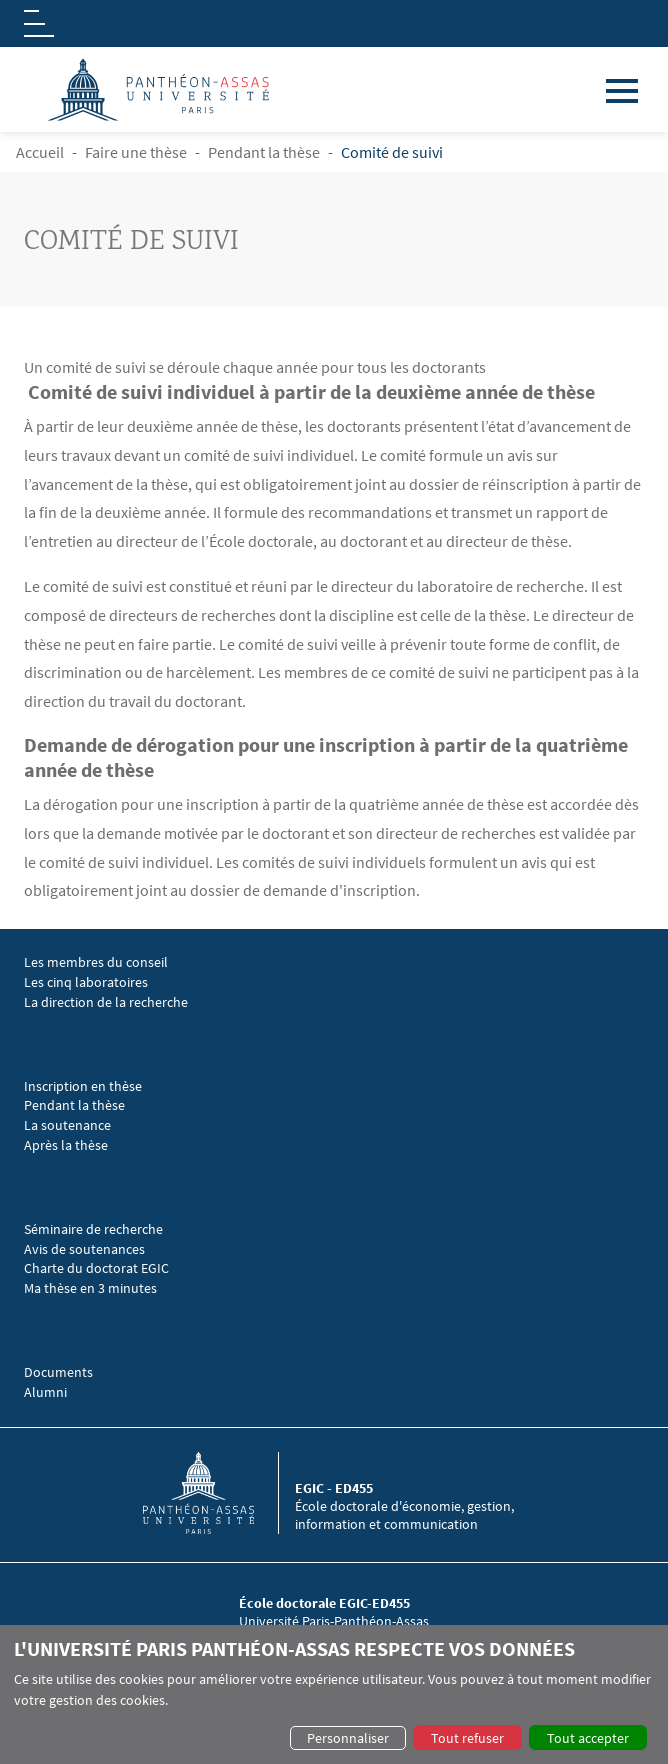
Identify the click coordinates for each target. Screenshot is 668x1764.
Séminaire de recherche (95, 1229)
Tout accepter (588, 1738)
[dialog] (334, 1694)
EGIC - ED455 (334, 1488)
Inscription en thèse (83, 1086)
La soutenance (67, 1125)
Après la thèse (66, 1145)
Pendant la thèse (264, 152)
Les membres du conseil (96, 962)
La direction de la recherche (106, 1002)
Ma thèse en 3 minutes (90, 1288)
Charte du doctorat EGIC (96, 1268)
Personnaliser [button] (348, 1738)
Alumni (45, 1392)
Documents (58, 1372)
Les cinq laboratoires (86, 982)
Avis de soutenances (84, 1249)
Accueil (40, 152)
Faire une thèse (136, 152)
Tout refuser (467, 1738)
